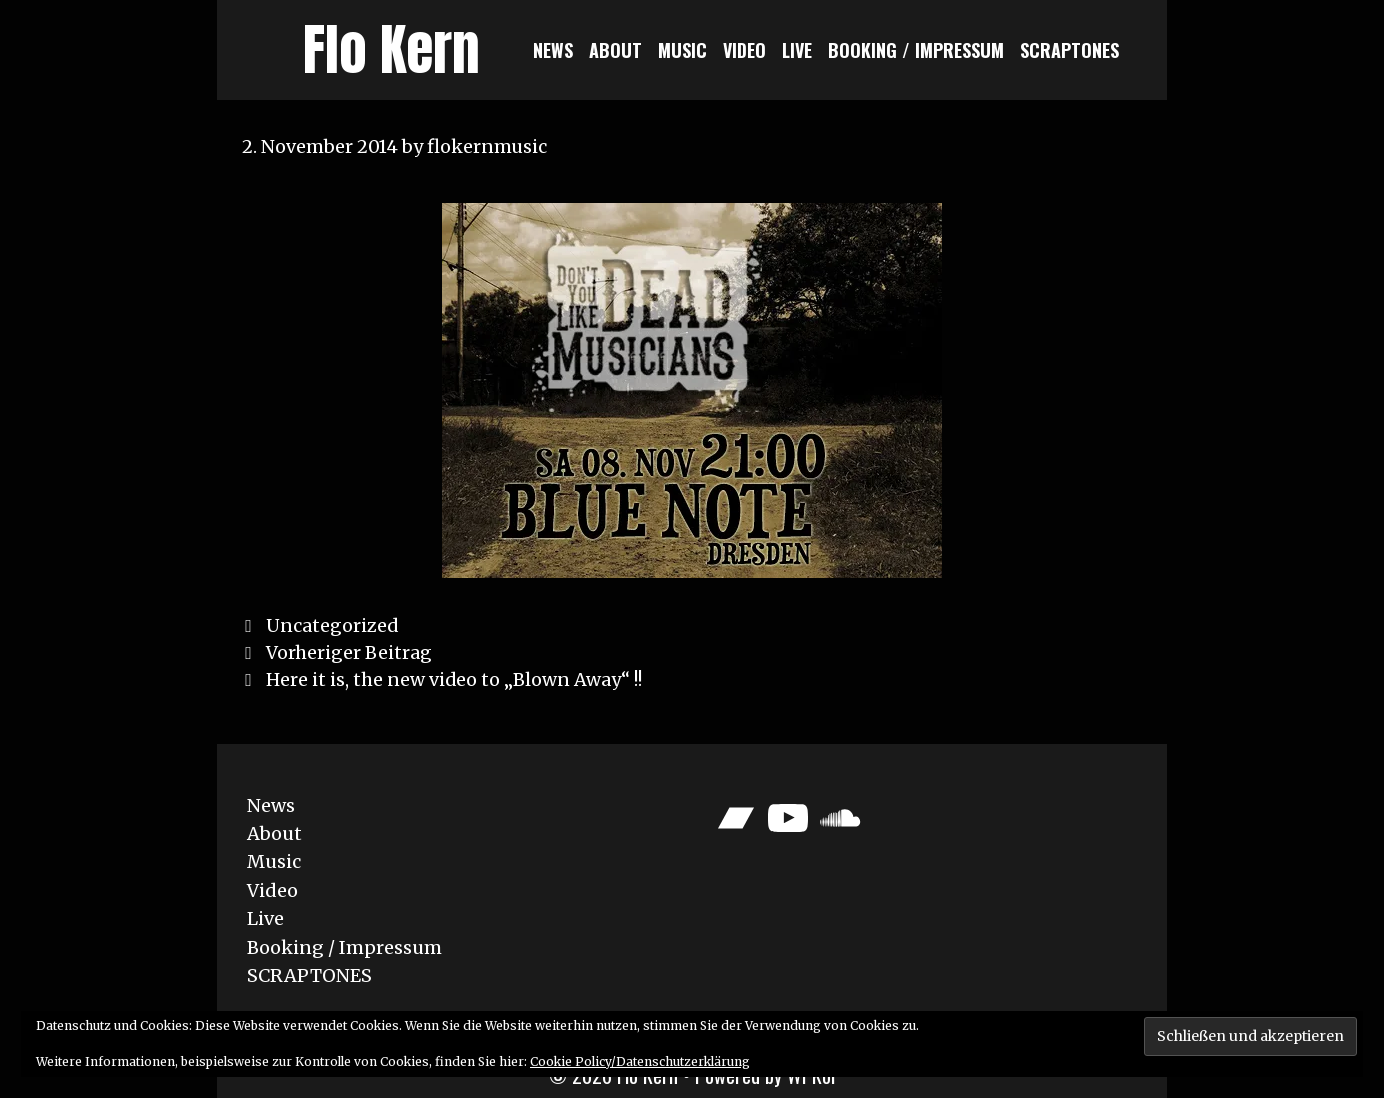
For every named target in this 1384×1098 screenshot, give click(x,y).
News (553, 50)
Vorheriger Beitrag (349, 652)
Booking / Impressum (916, 50)
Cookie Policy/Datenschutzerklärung (640, 1061)
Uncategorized (332, 625)
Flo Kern (391, 49)
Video (744, 50)
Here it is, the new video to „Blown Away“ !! (454, 679)
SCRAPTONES (1069, 50)
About (615, 50)
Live (797, 50)
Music (682, 50)
